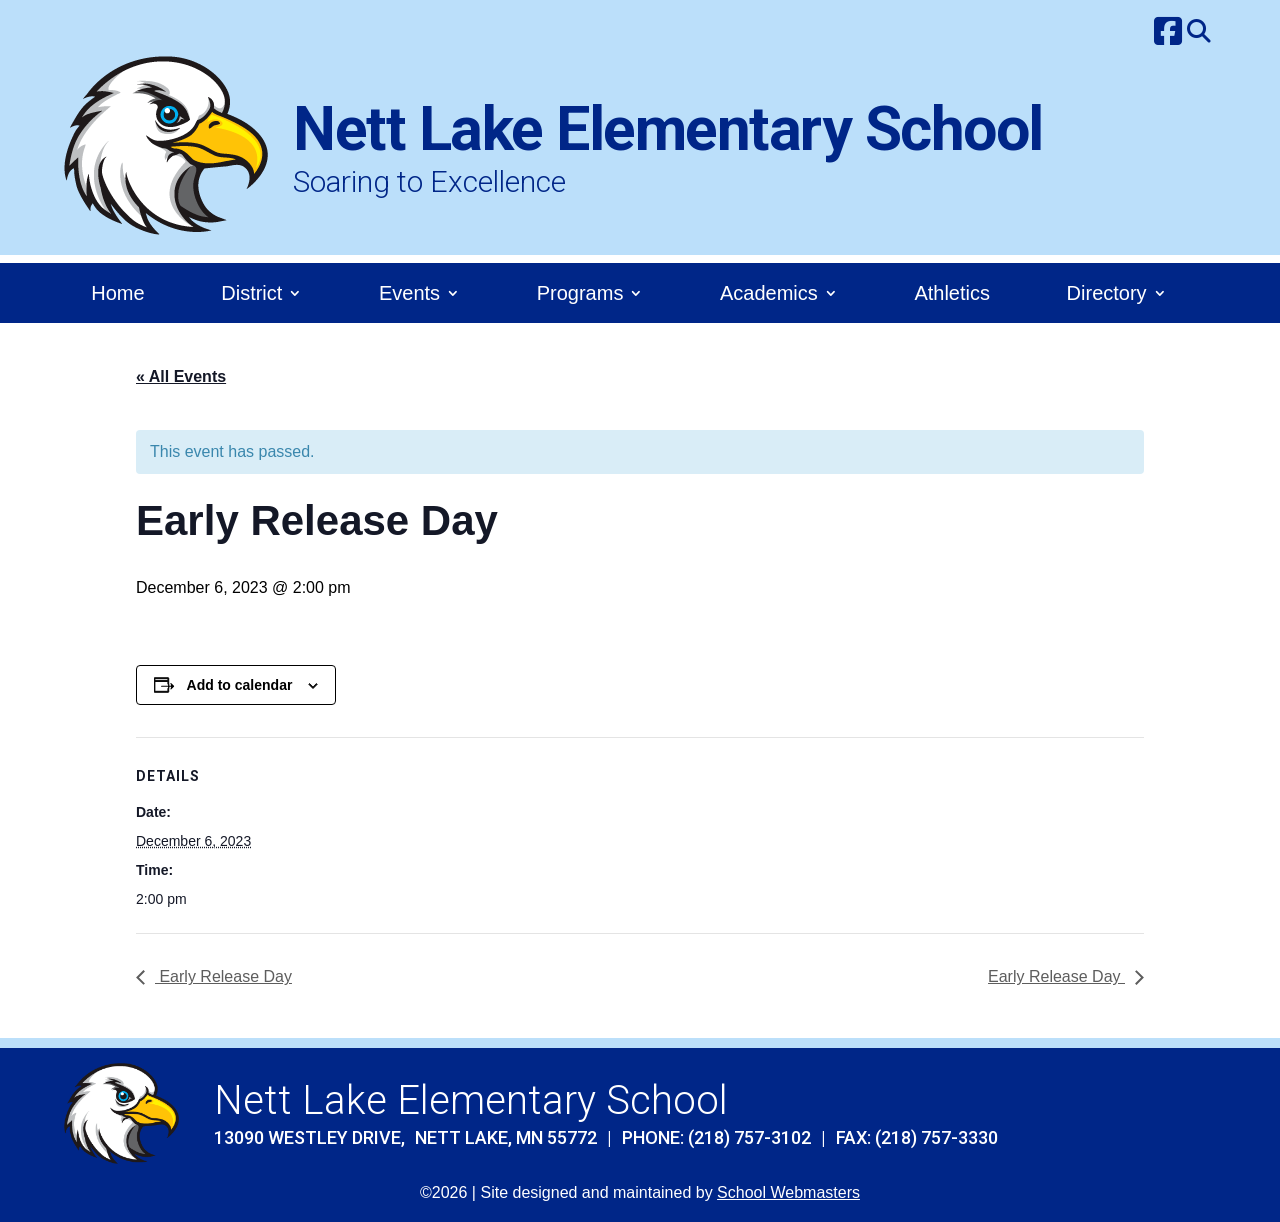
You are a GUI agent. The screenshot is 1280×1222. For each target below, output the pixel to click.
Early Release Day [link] (223, 976)
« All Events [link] (181, 376)
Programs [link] (580, 295)
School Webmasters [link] (788, 1192)
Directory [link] (1107, 295)
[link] (1168, 33)
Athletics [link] (952, 295)
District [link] (251, 295)
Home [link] (117, 295)
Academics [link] (769, 295)
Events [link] (409, 295)
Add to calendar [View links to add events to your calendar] (240, 685)
